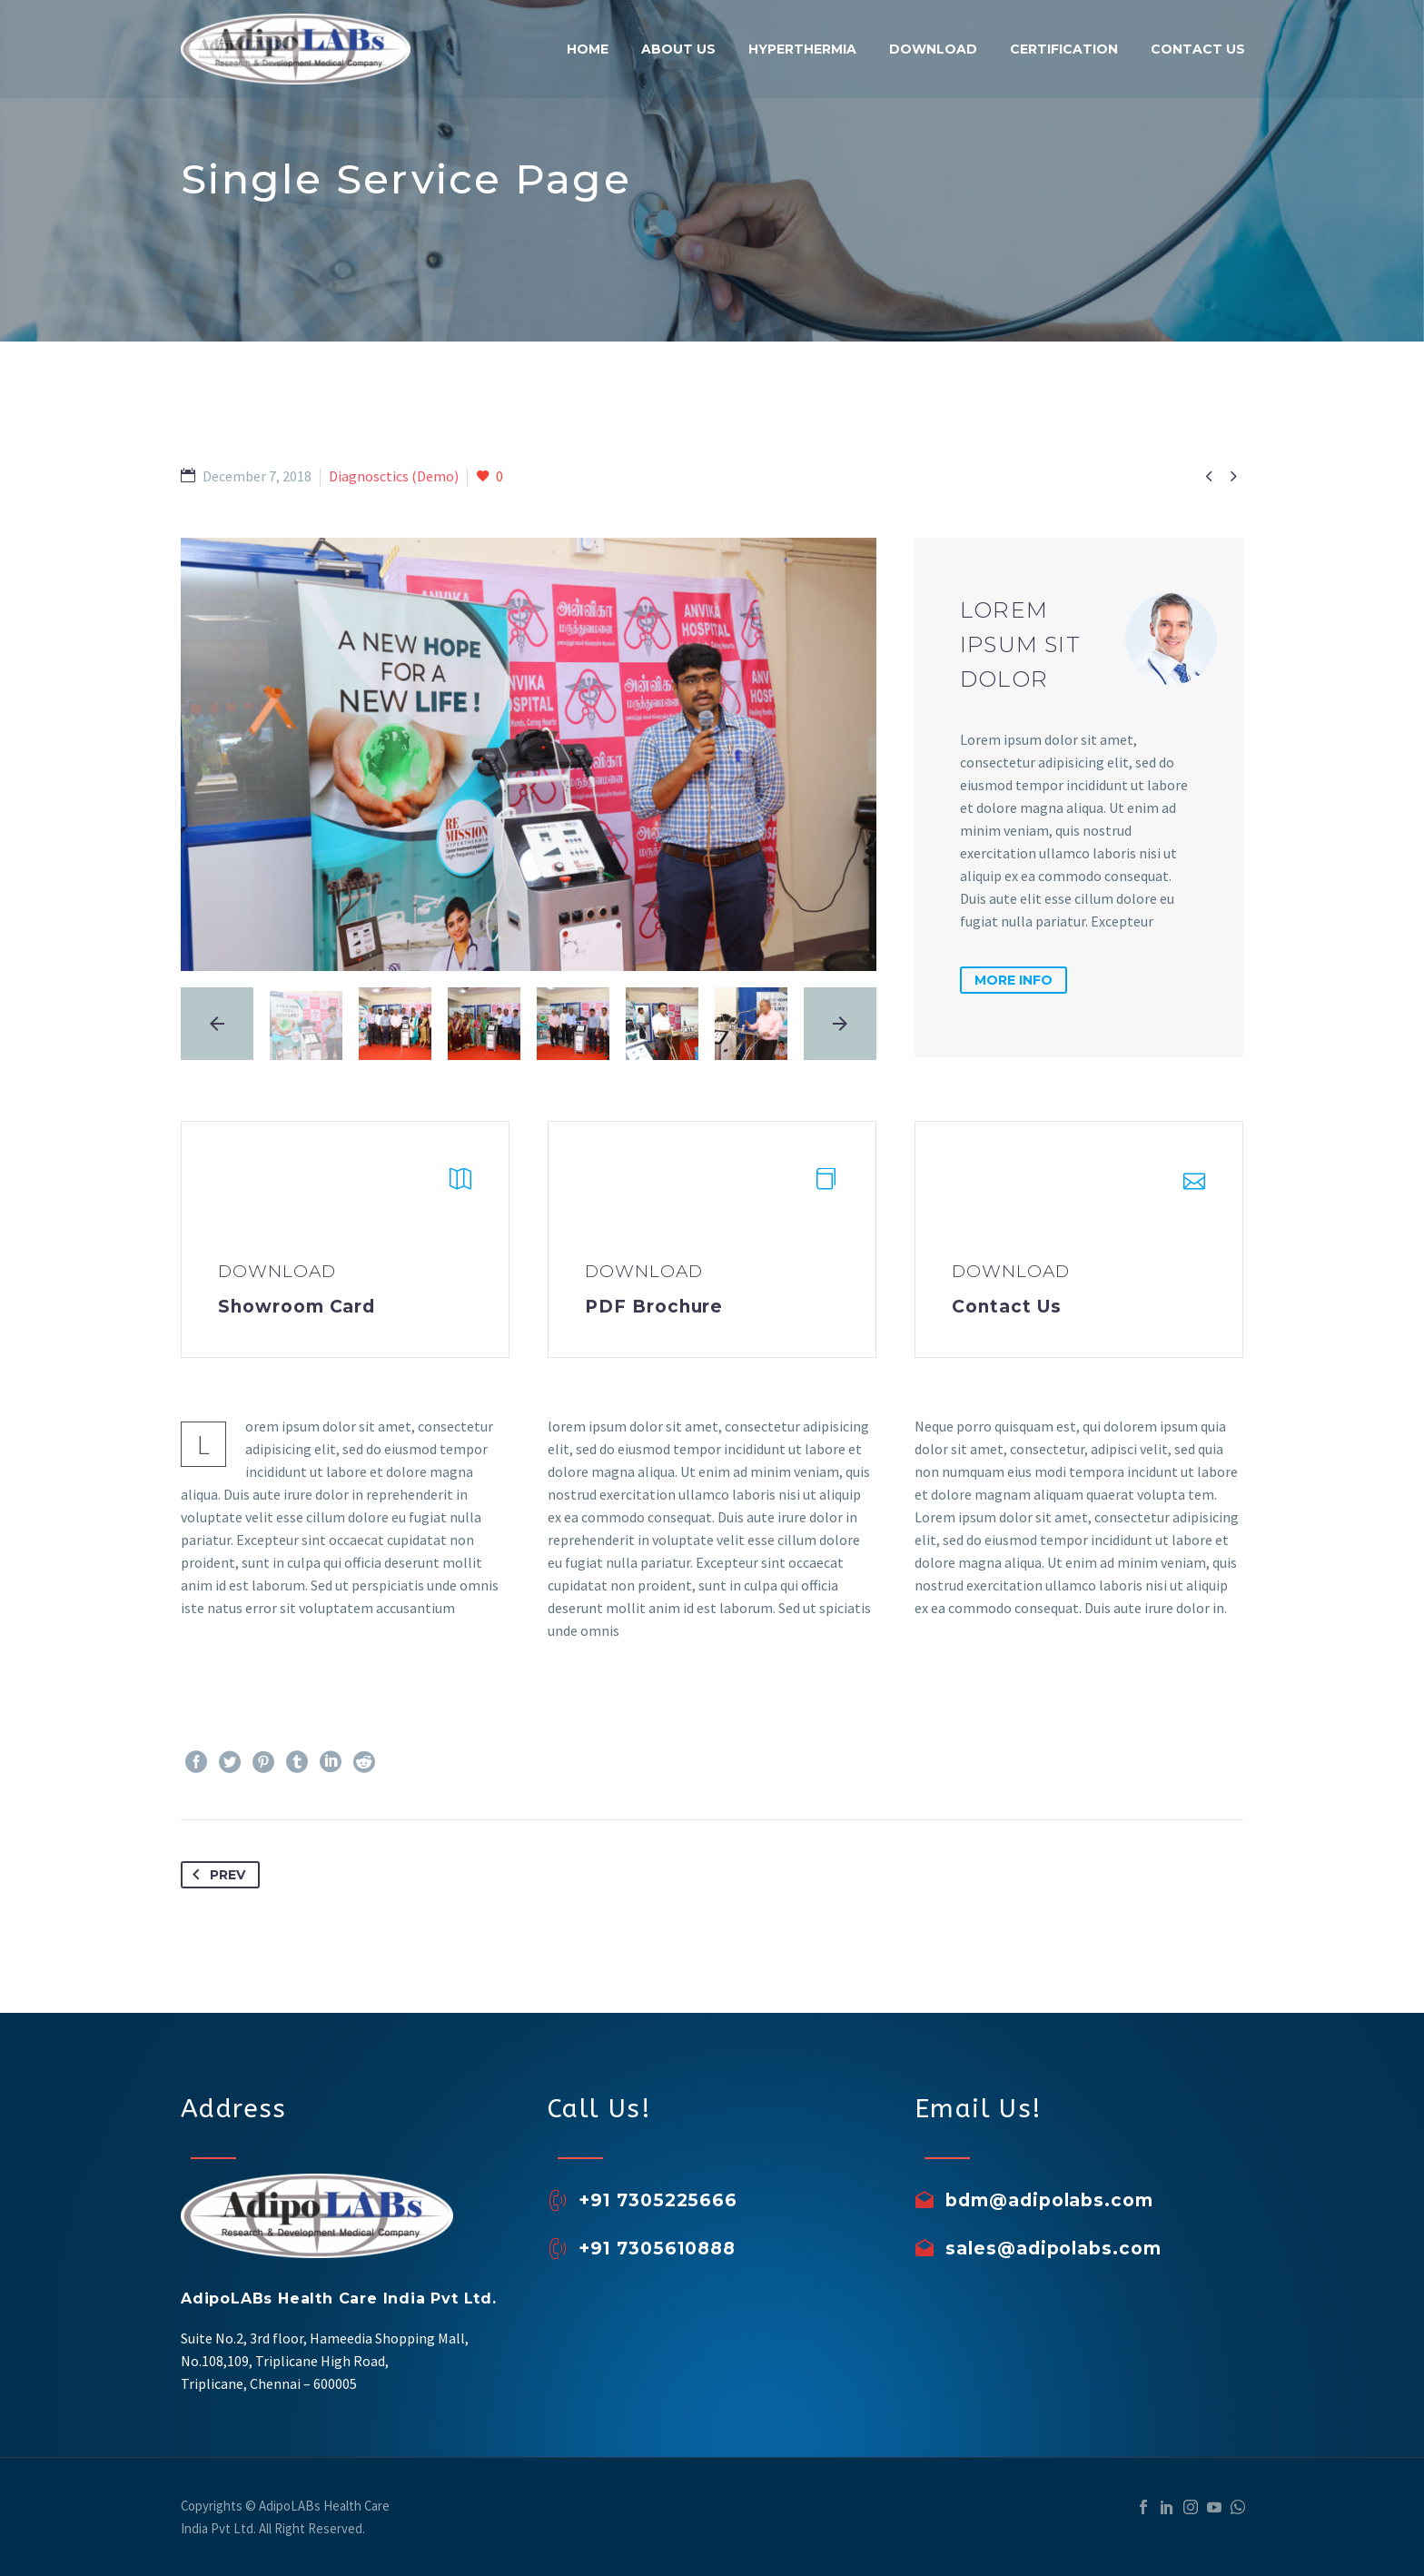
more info (1013, 980)
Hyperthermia (802, 49)
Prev (215, 1875)
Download (933, 49)
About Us (678, 49)
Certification (1064, 49)
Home (587, 49)
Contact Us (1198, 49)
